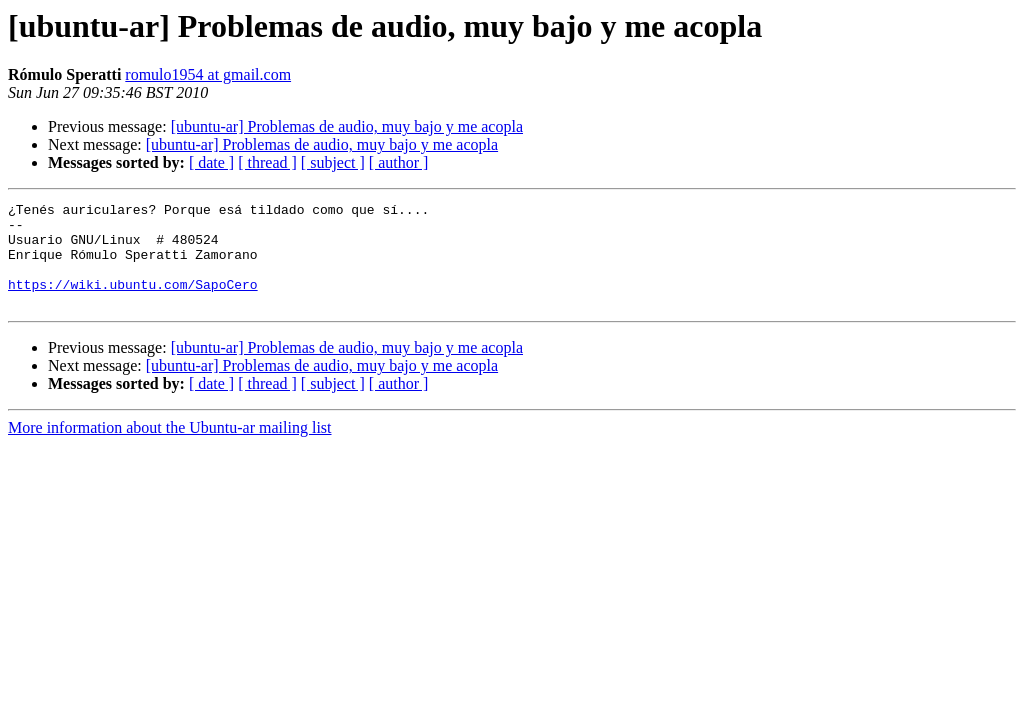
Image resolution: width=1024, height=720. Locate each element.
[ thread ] (267, 162)
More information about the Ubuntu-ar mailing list (170, 448)
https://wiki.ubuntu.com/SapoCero (133, 302)
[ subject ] (333, 162)
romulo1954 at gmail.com (208, 74)
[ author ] (399, 162)
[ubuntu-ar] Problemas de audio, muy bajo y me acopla (347, 126)
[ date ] (211, 162)
